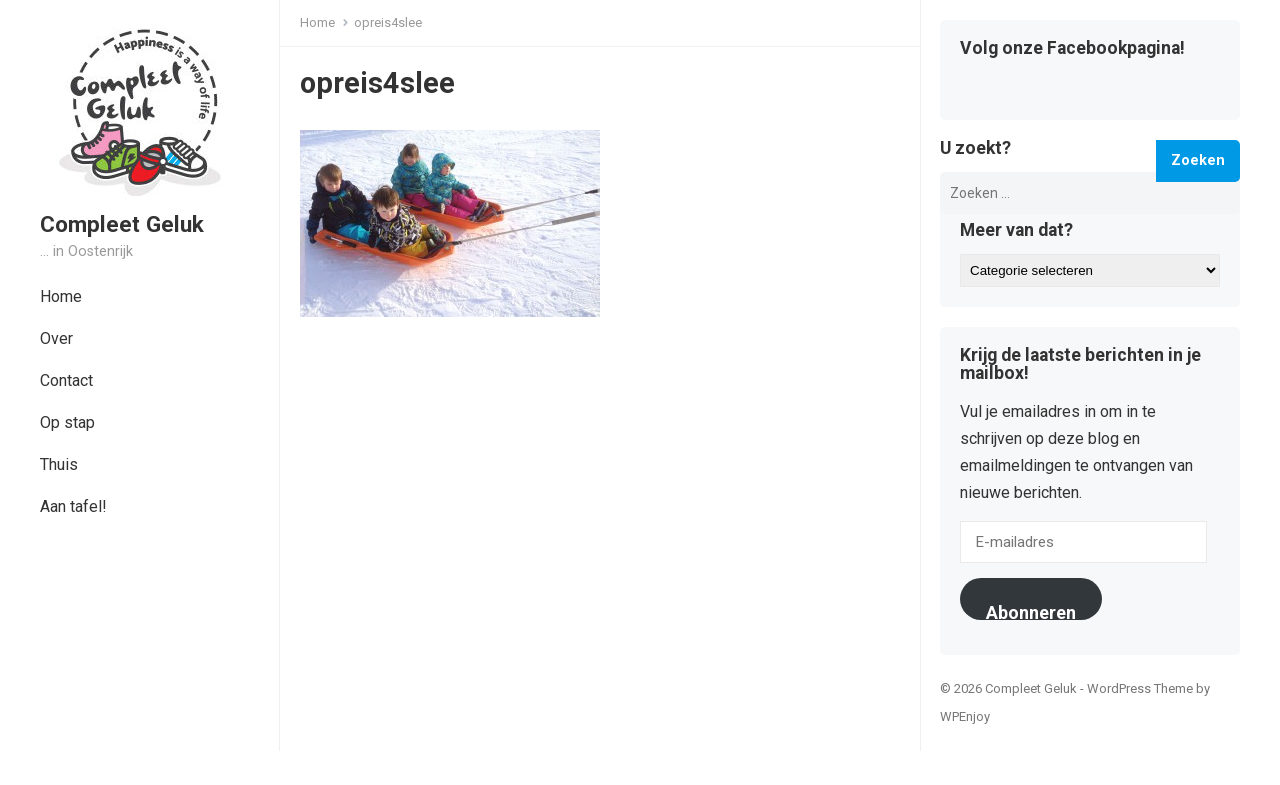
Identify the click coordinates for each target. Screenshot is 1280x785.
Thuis (59, 464)
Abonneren (1031, 611)
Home (61, 296)
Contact (66, 380)
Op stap (67, 422)
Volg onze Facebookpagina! (1072, 49)
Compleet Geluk (122, 224)
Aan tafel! (73, 506)
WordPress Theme (1140, 688)
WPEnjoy (965, 716)
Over (56, 338)
